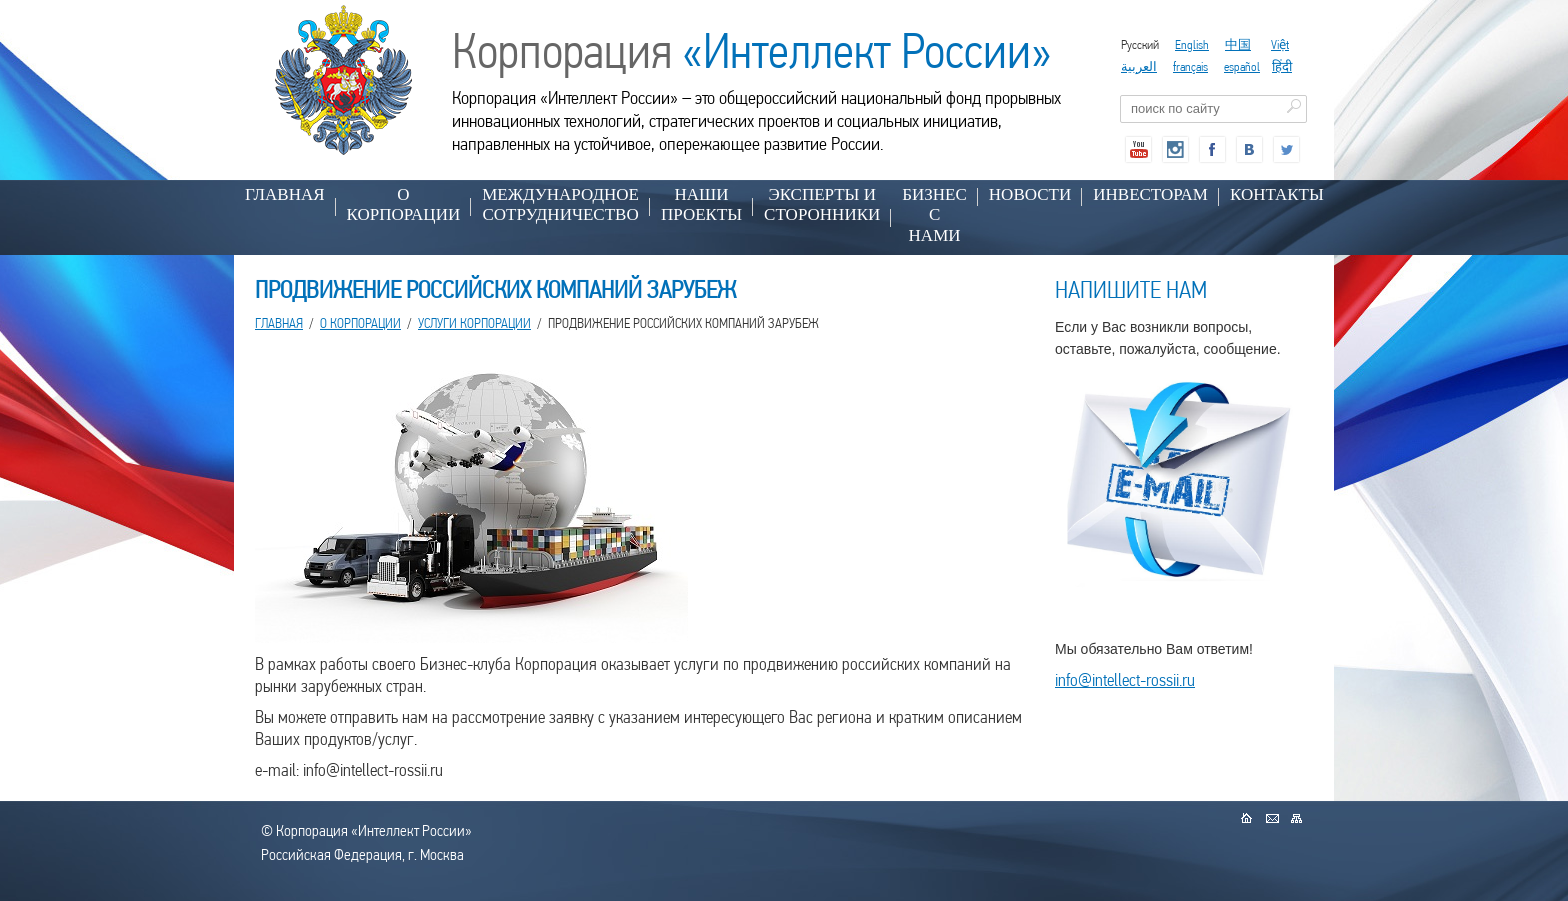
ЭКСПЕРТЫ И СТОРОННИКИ (822, 204)
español (1242, 66)
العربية (1139, 66)
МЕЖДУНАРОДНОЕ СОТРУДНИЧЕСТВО (560, 204)
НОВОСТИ (1030, 194)
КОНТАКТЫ (1277, 194)
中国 (1238, 44)
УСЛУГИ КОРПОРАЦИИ (474, 323)
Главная (285, 194)
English (1192, 44)
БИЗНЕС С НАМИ (934, 215)
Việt (1280, 44)
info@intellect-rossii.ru (1125, 679)
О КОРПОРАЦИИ (404, 204)
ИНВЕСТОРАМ (1150, 194)
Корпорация (752, 51)
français (1190, 66)
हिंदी (1282, 66)
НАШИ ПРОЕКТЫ (701, 204)
